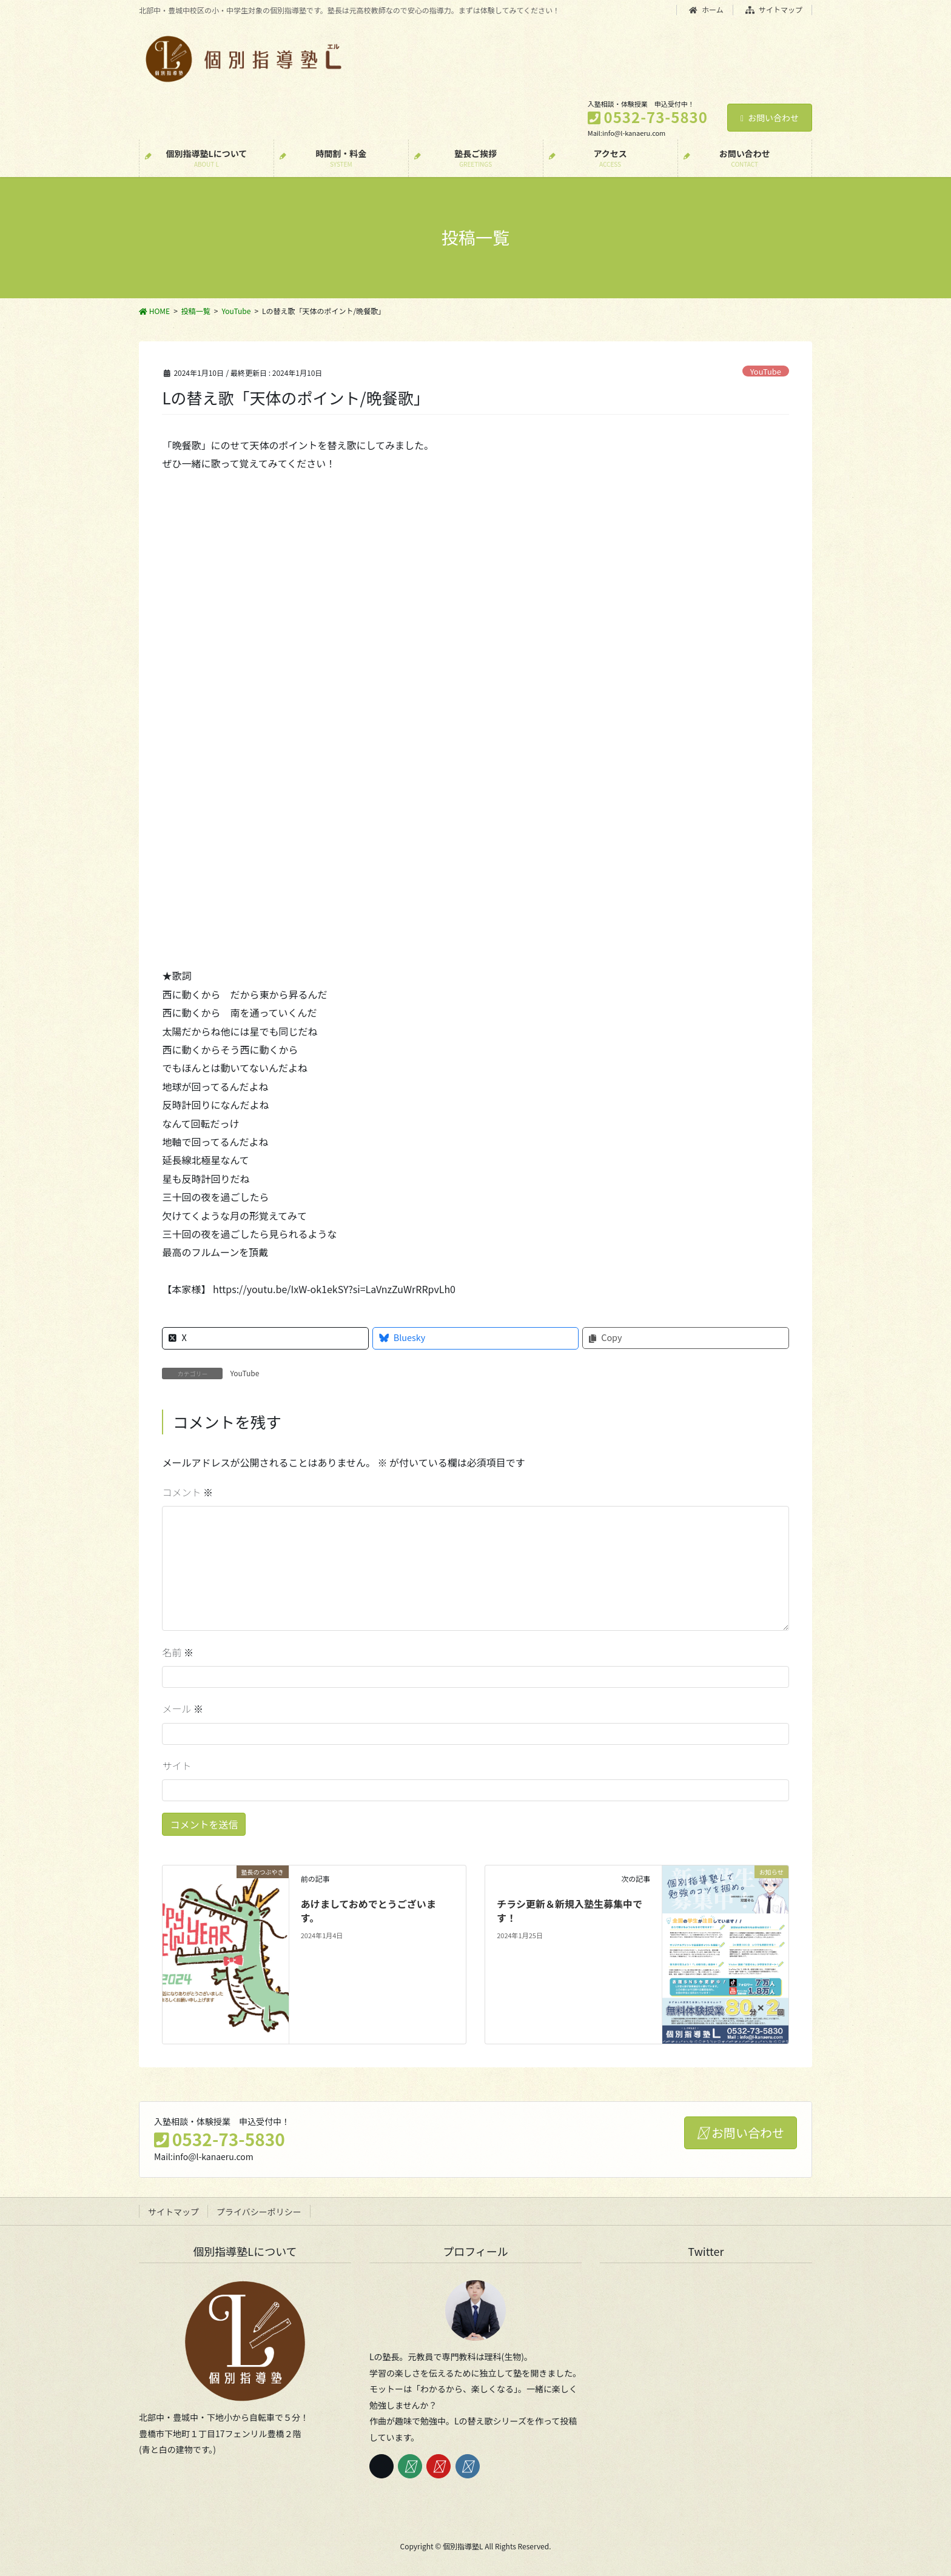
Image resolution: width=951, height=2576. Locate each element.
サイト (176, 1765)
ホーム (706, 10)
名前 (177, 1652)
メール (182, 1708)
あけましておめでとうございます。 (368, 1910)
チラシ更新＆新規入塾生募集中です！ (569, 1910)
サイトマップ (774, 10)
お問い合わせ (770, 118)
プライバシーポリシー (259, 2212)
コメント (187, 1492)
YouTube (765, 371)
